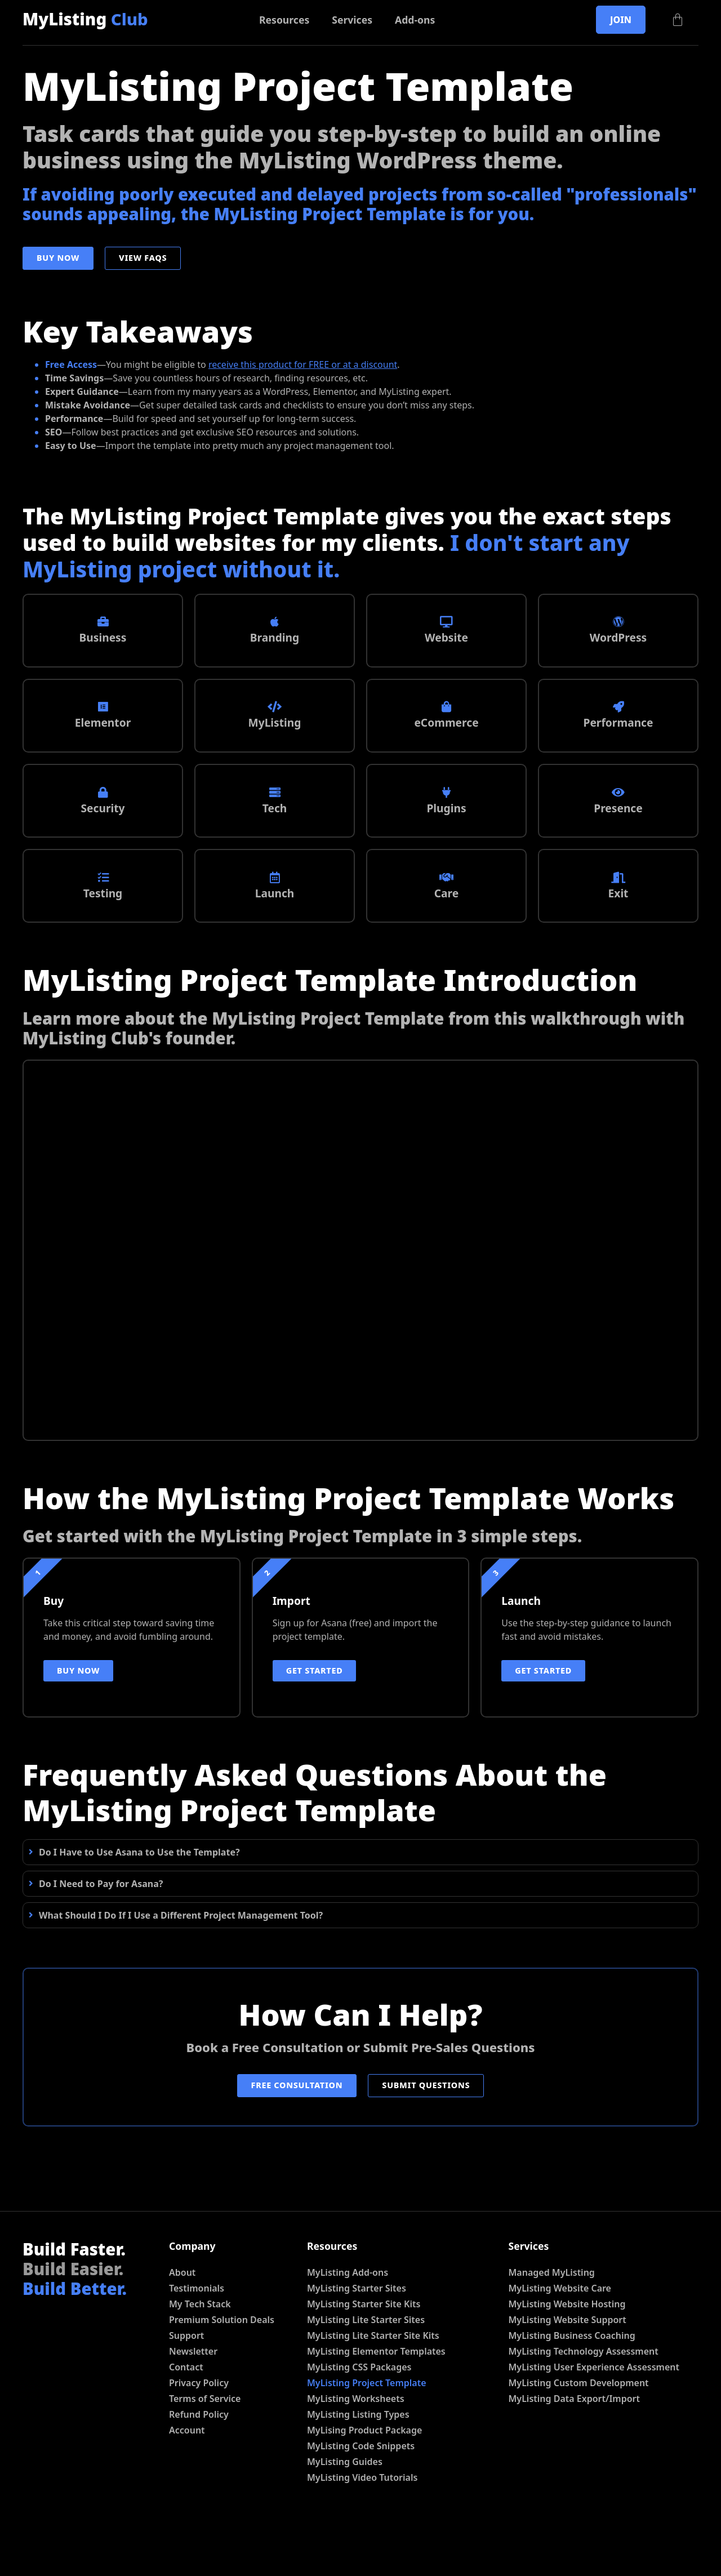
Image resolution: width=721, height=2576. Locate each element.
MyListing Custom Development (579, 2434)
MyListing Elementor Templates (376, 2402)
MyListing (85, 19)
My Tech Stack (200, 2355)
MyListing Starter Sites (356, 2339)
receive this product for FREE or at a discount (302, 364)
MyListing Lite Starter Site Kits (373, 2387)
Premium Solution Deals (221, 2371)
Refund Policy (199, 2465)
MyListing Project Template (366, 2434)
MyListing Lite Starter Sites (366, 2371)
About (182, 2323)
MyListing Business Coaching (572, 2387)
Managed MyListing (552, 2323)
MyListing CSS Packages (359, 2418)
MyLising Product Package (364, 2481)
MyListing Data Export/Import (574, 2450)
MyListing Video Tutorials (362, 2528)
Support (186, 2387)
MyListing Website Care (560, 2339)
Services (352, 19)
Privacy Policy (199, 2434)
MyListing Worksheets (355, 2450)
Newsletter (193, 2402)
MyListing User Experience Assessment (594, 2418)
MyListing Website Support (567, 2371)
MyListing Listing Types (358, 2465)
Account (187, 2481)
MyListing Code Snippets (361, 2497)
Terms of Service (205, 2450)
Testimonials (196, 2339)
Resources (284, 19)
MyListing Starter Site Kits (363, 2355)
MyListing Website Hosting (567, 2355)
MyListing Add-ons (347, 2323)
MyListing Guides (344, 2513)
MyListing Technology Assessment (583, 2402)
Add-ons (415, 19)
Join (620, 20)
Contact (186, 2418)
